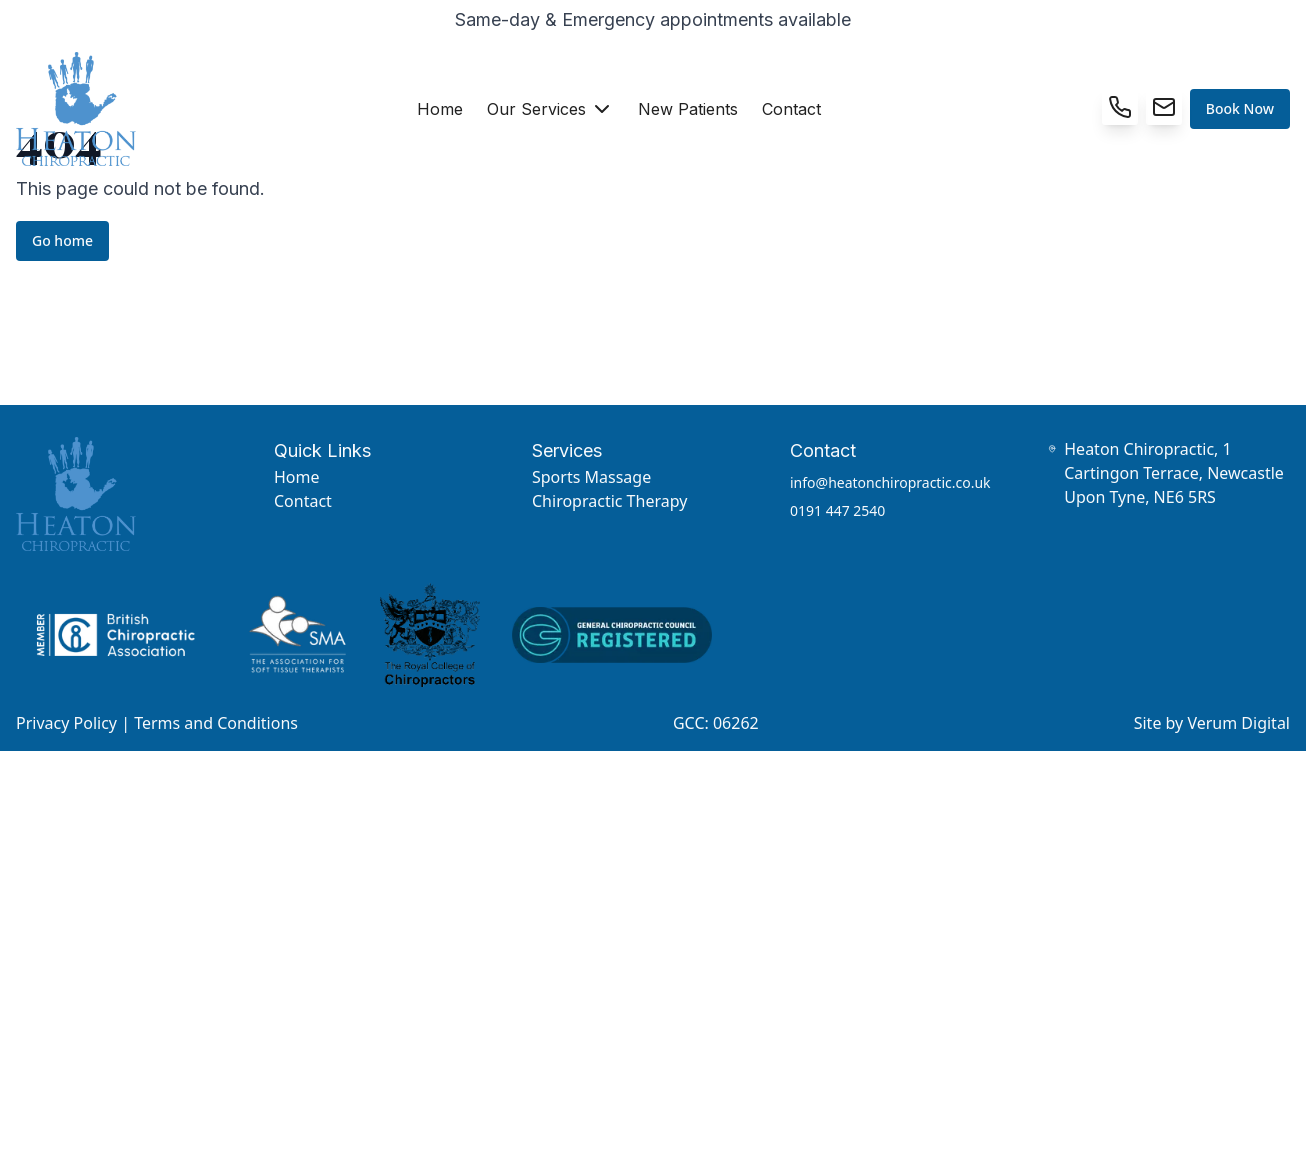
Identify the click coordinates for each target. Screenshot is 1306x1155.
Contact (791, 109)
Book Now (1240, 108)
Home (440, 109)
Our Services (550, 109)
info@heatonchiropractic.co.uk (890, 482)
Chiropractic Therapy (609, 501)
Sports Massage (591, 477)
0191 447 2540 (837, 510)
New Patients (688, 109)
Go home (62, 240)
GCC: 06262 (716, 723)
